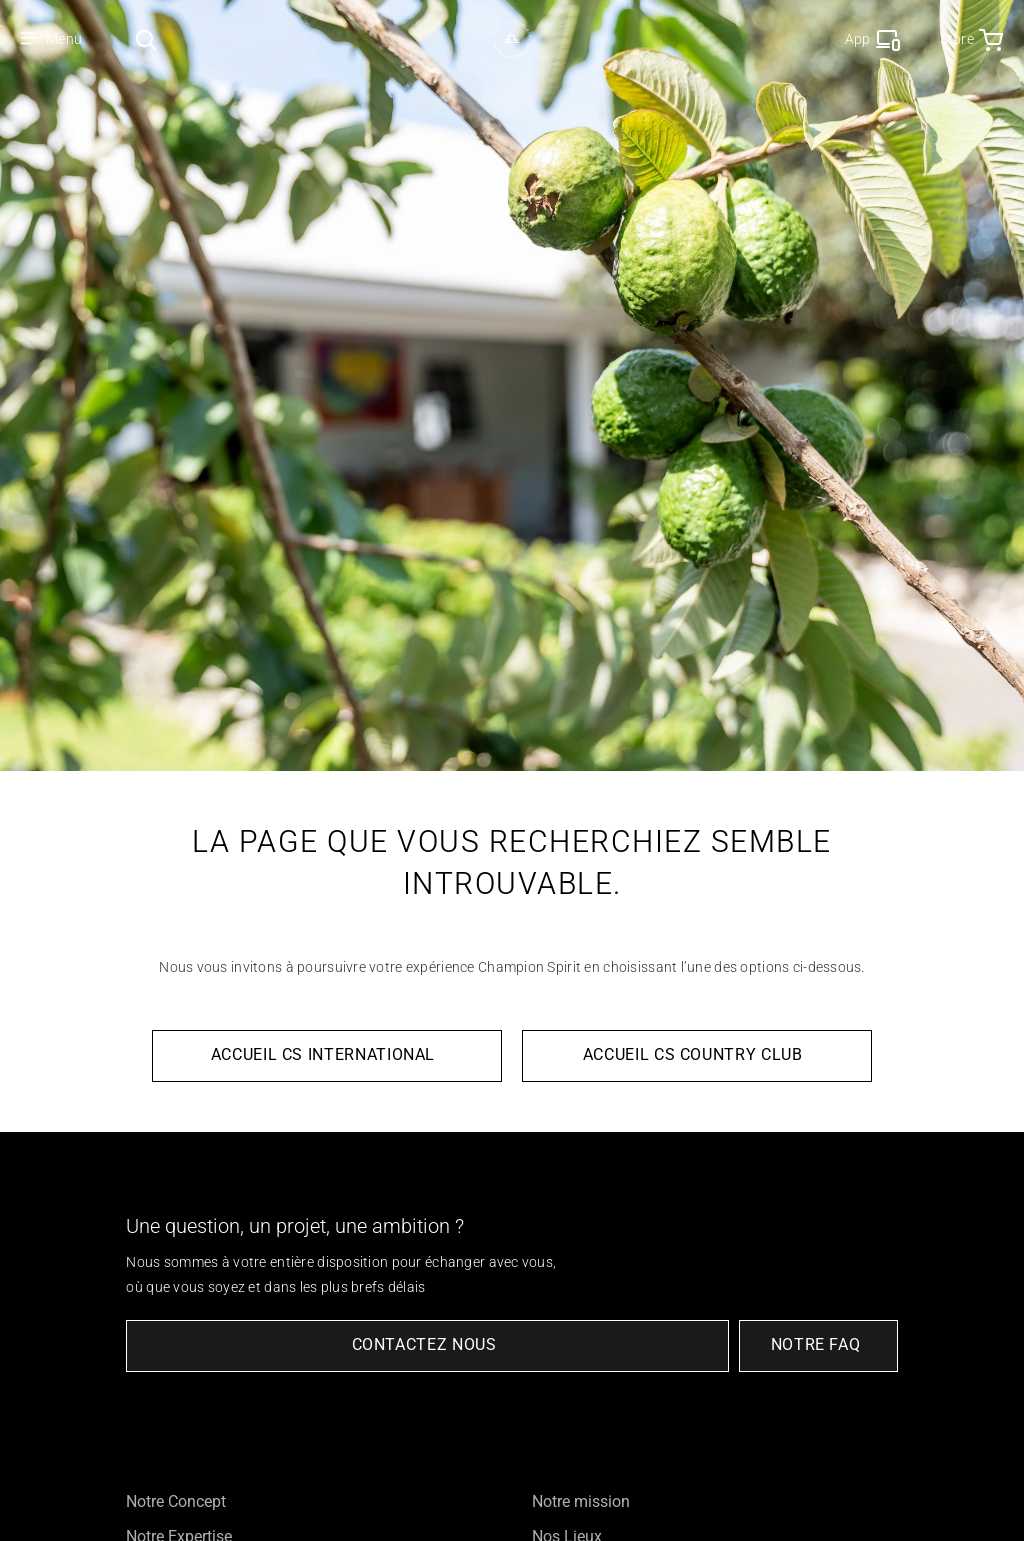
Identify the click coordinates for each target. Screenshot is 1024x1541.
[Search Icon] (146, 40)
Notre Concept (176, 1501)
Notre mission (581, 1501)
